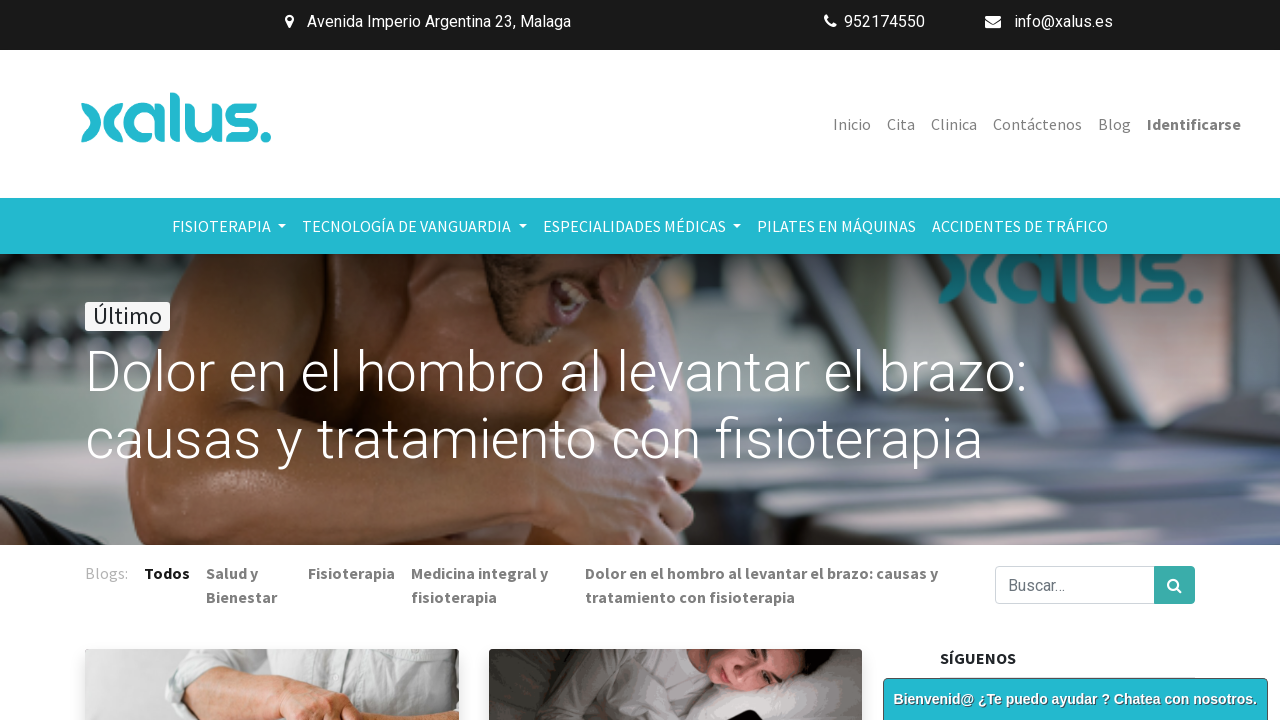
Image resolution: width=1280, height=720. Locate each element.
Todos (167, 573)
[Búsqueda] (1174, 585)
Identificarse (1194, 124)
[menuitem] (852, 124)
